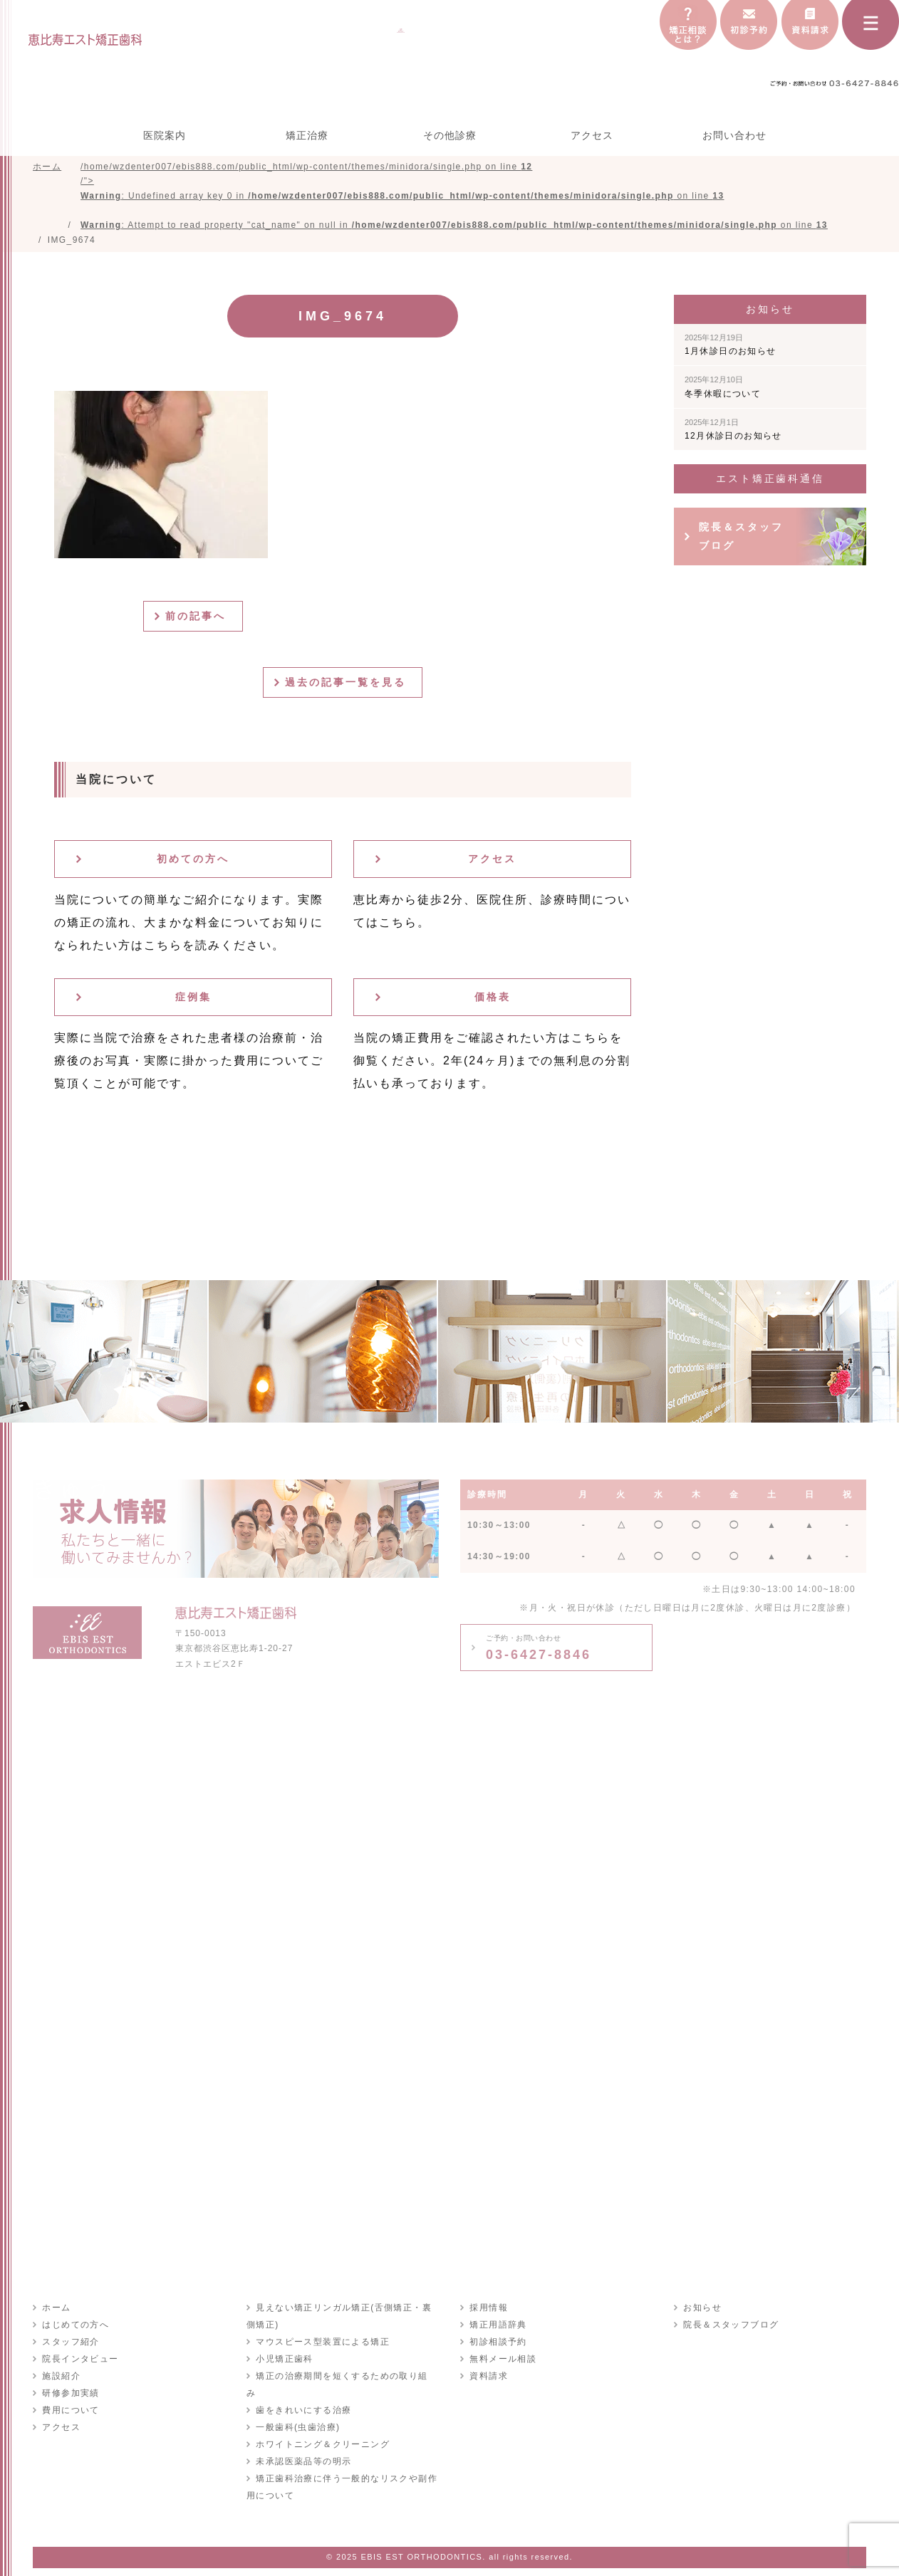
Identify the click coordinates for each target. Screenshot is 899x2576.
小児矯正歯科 (283, 2362)
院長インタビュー (79, 2362)
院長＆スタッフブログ (741, 539)
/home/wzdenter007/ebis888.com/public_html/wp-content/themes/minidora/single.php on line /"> (454, 197)
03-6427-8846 (538, 1651)
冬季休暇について (723, 390)
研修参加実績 (69, 2397)
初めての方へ (193, 862)
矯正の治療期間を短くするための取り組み (346, 2379)
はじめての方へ (74, 2328)
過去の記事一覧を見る (348, 685)
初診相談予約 (497, 2345)
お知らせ (701, 2311)
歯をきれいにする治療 (302, 2397)
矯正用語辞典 (497, 2328)
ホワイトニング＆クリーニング (322, 2431)
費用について (69, 2414)
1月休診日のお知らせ (730, 348)
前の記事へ (198, 619)
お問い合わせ (734, 135)
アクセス (592, 135)
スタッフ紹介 (69, 2345)
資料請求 (488, 2379)
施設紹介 (60, 2379)
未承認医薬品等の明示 (302, 2448)
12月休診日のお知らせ (733, 433)
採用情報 (488, 2311)
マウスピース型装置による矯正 (322, 2345)
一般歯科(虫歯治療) (297, 2414)
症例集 (193, 1000)
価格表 (492, 1000)
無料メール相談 (502, 2362)
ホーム (55, 2311)
